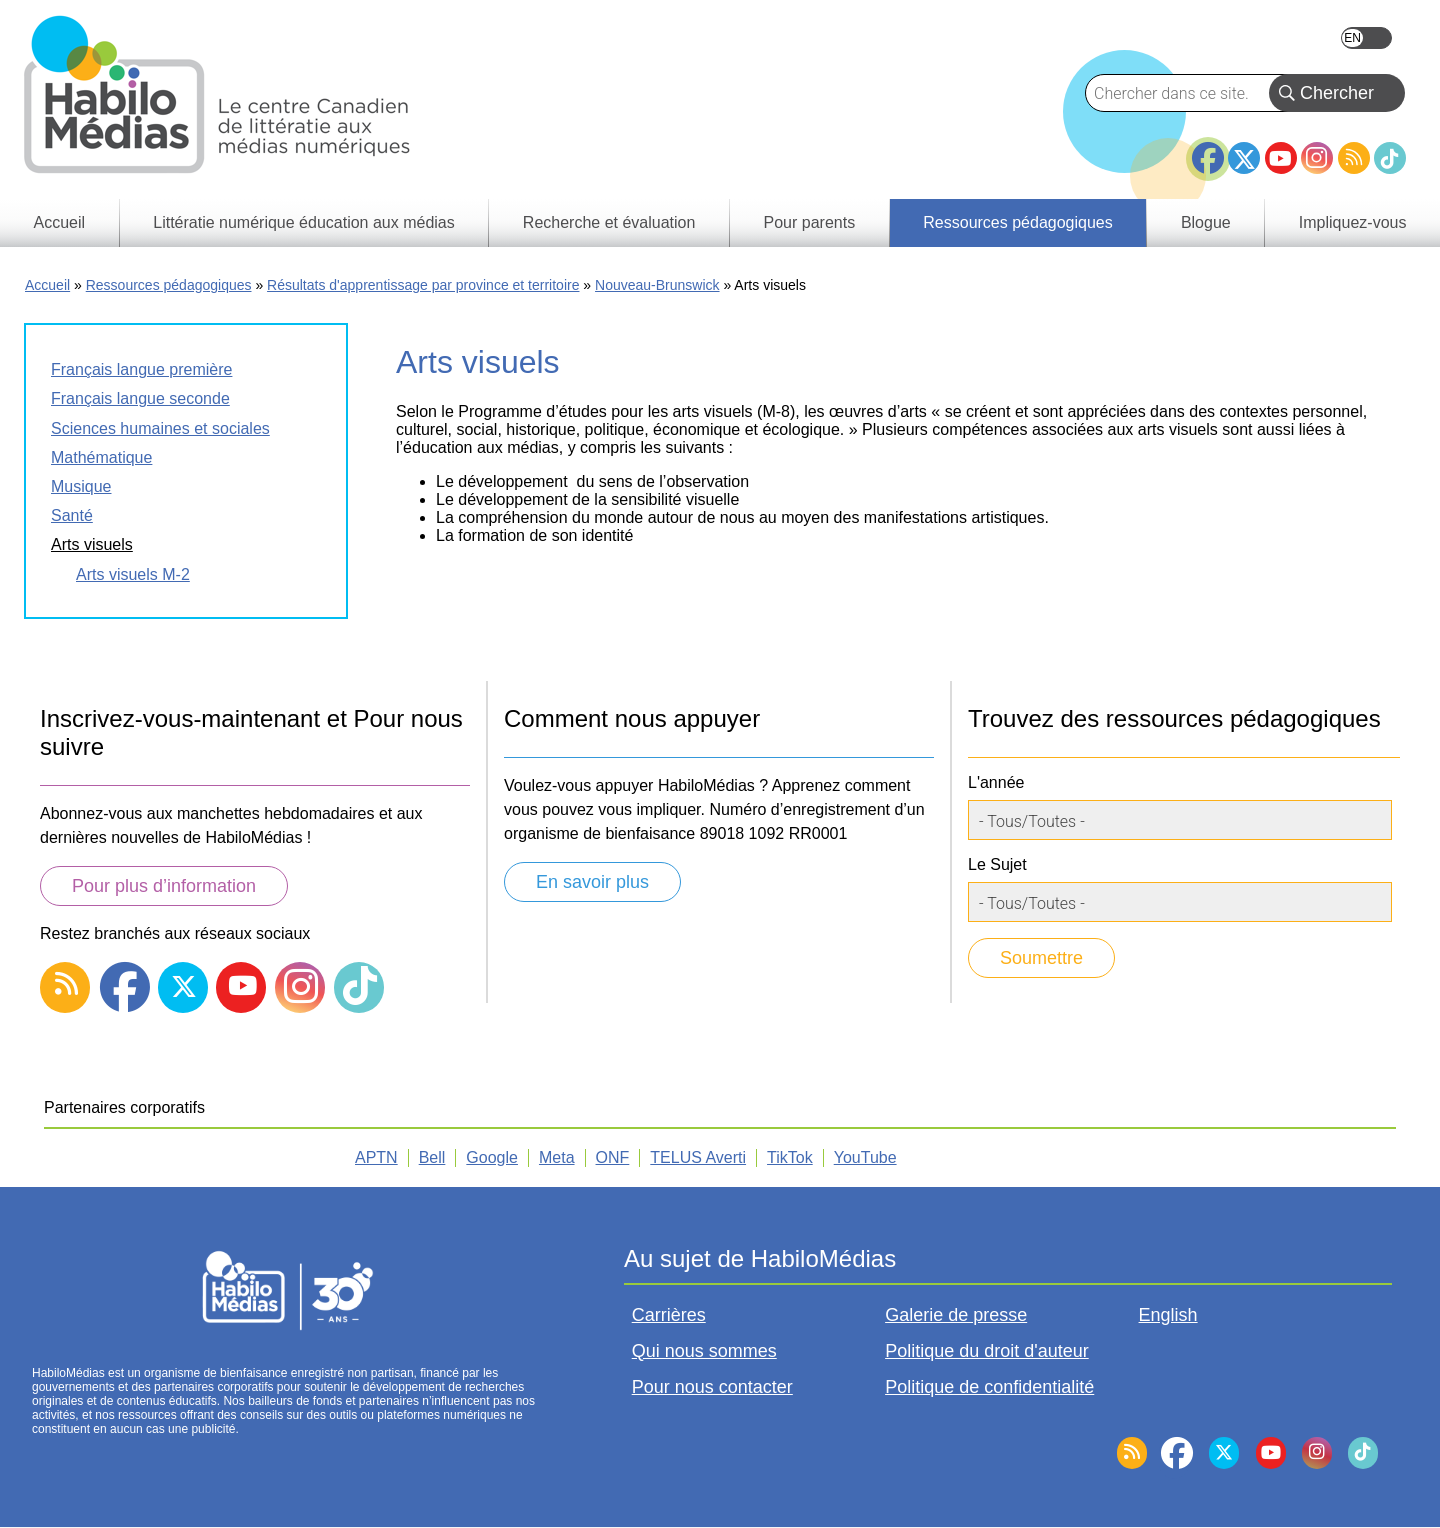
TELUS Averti (698, 1157)
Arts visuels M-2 (133, 574)
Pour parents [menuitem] (810, 222)
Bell (432, 1157)
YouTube (1281, 158)
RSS (1354, 158)
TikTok (1390, 158)
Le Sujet (997, 864)
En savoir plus (592, 882)
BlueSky (1171, 182)
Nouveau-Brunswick (657, 285)
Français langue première (141, 369)
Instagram (1317, 158)
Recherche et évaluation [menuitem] (609, 222)
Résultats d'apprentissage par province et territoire (423, 285)
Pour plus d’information (164, 886)
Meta (557, 1157)
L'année (996, 782)
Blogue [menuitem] (1206, 222)
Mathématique (101, 457)
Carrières (669, 1315)
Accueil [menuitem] (60, 222)
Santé (72, 515)
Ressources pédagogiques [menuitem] (1017, 222)
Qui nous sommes (704, 1351)
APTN (376, 1157)
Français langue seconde (140, 398)
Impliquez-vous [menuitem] (1353, 222)
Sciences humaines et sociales (160, 428)
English (1366, 38)
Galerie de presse (956, 1315)
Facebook (1208, 150)
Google (492, 1157)
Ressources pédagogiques (169, 285)
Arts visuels (92, 544)
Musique (81, 486)
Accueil (47, 285)
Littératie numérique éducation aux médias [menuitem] (304, 222)
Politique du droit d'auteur (987, 1351)
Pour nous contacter (712, 1387)
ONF (613, 1157)
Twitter (1244, 158)
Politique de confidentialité (989, 1387)
